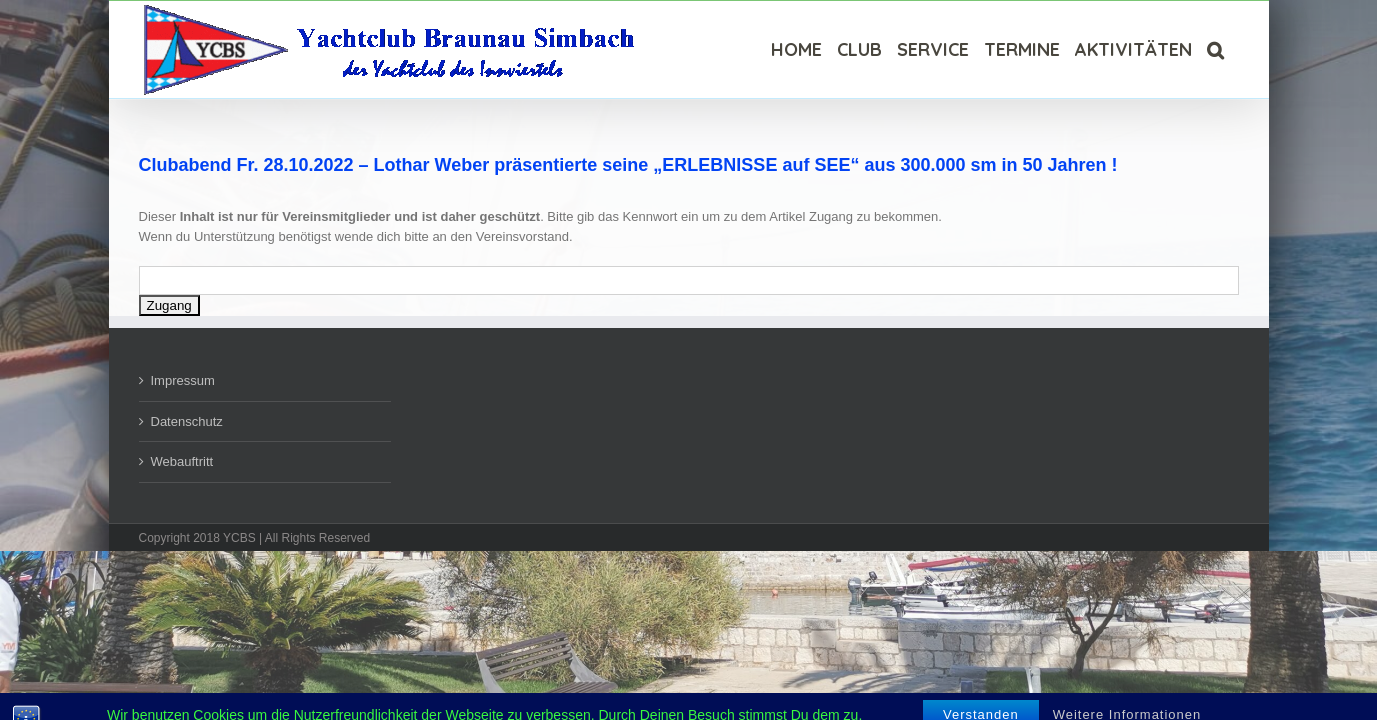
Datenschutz (187, 421)
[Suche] (1230, 49)
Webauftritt (182, 461)
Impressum (183, 380)
